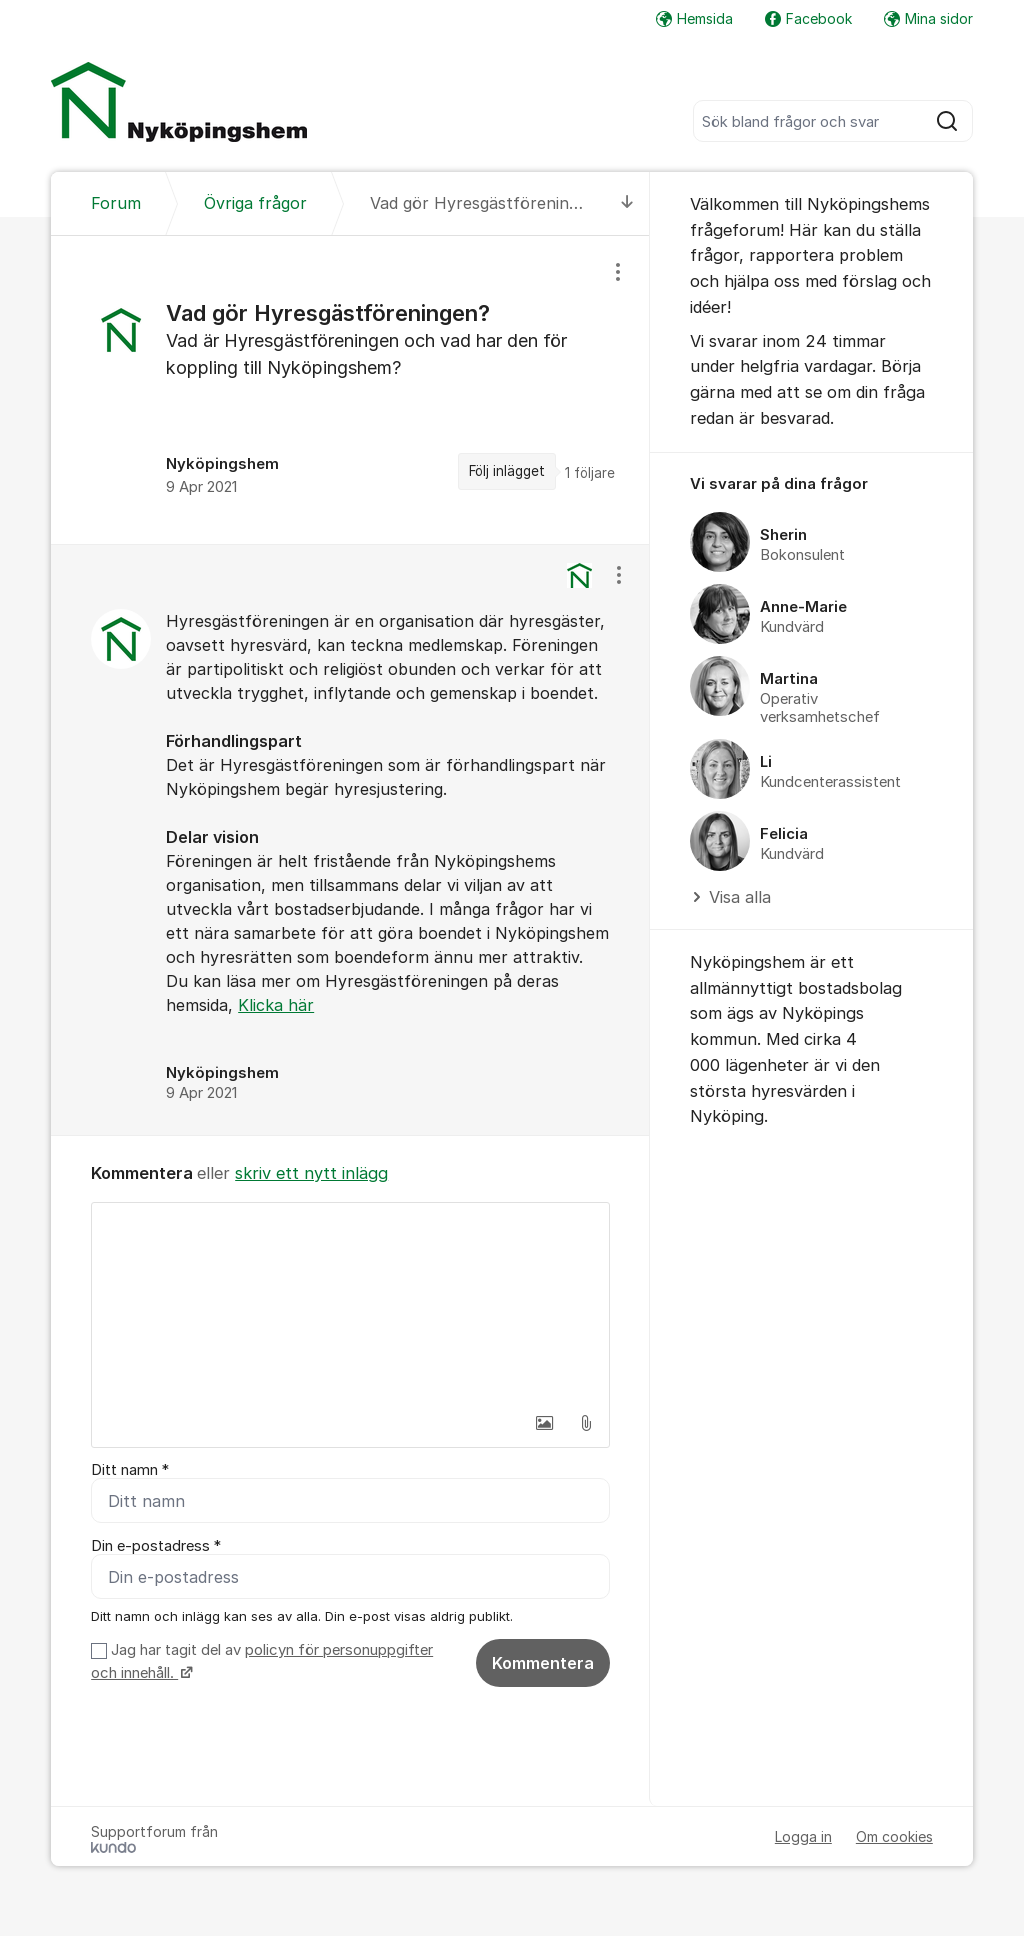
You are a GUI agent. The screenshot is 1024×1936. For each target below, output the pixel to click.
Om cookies (894, 1836)
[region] (350, 390)
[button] (544, 1423)
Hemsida (694, 18)
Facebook (808, 18)
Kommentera (543, 1663)
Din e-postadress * (156, 1546)
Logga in (803, 1836)
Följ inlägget (507, 471)
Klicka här (276, 1005)
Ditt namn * (130, 1470)
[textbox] (350, 1303)
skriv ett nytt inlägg (311, 1173)
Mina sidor (928, 18)
